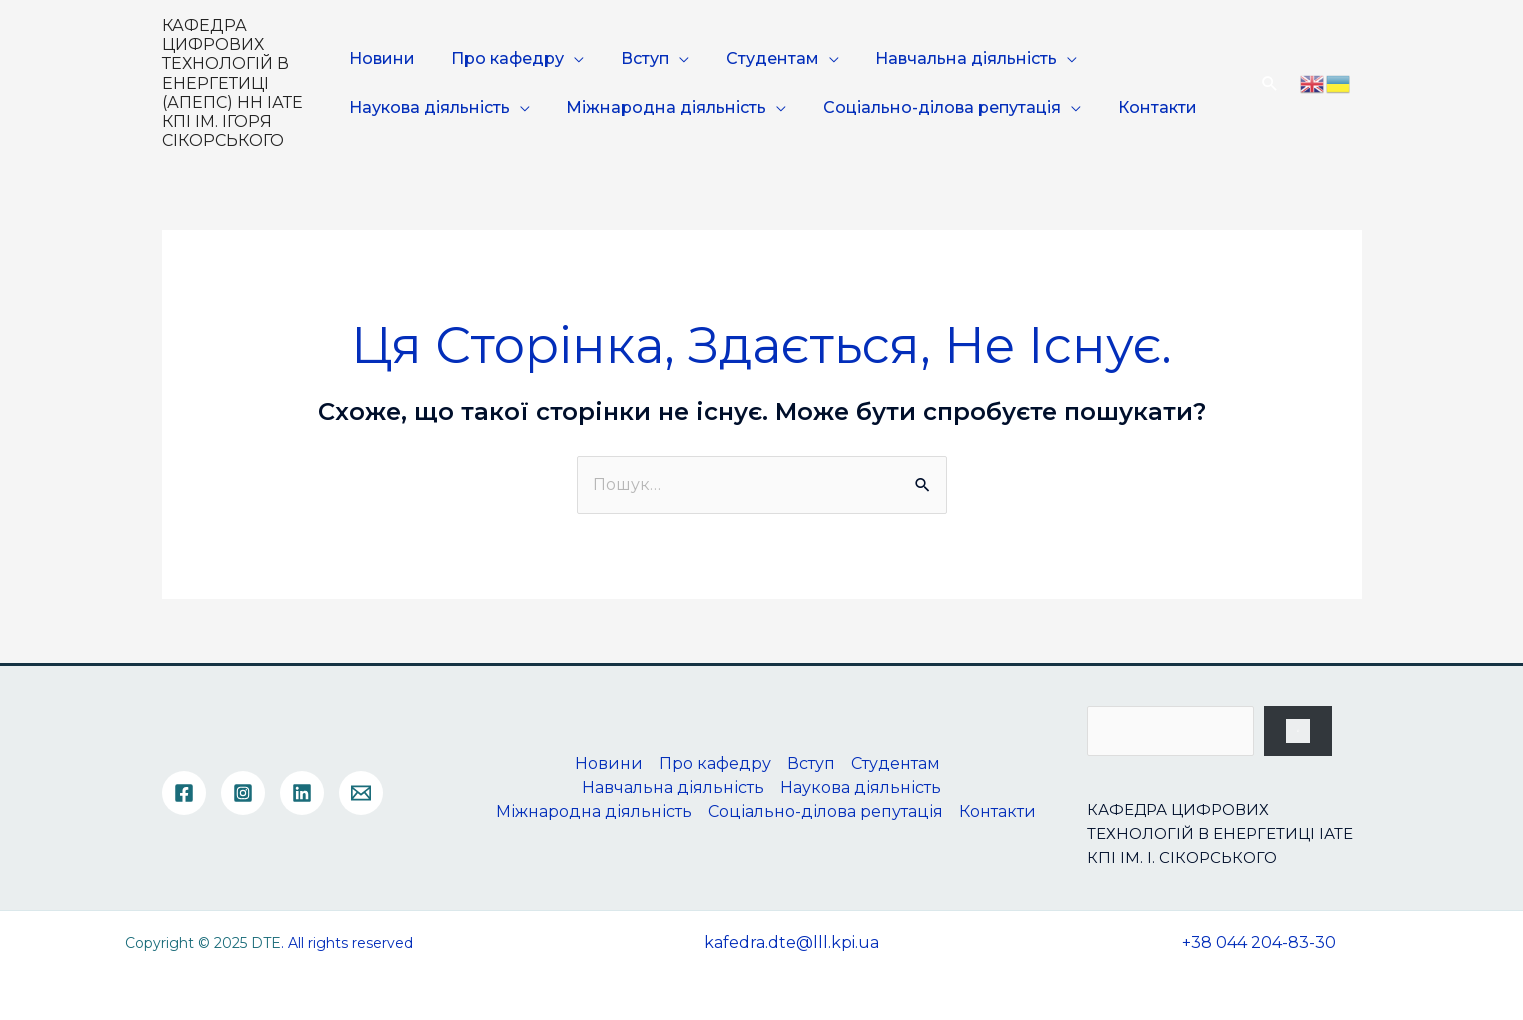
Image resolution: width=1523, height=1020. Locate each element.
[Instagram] (243, 793)
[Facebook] (184, 793)
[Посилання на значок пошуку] (1270, 83)
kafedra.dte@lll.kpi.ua (791, 942)
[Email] (361, 793)
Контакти (1138, 107)
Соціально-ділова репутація (930, 107)
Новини (383, 58)
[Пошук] (1298, 731)
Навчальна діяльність (941, 58)
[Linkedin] (302, 793)
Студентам (753, 58)
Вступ (633, 58)
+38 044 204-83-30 (1259, 942)
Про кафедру (502, 58)
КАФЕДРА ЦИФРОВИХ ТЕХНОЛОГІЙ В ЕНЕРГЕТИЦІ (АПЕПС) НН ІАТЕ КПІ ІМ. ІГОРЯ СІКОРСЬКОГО (232, 83)
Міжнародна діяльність (661, 107)
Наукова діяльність (430, 107)
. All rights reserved (347, 943)
